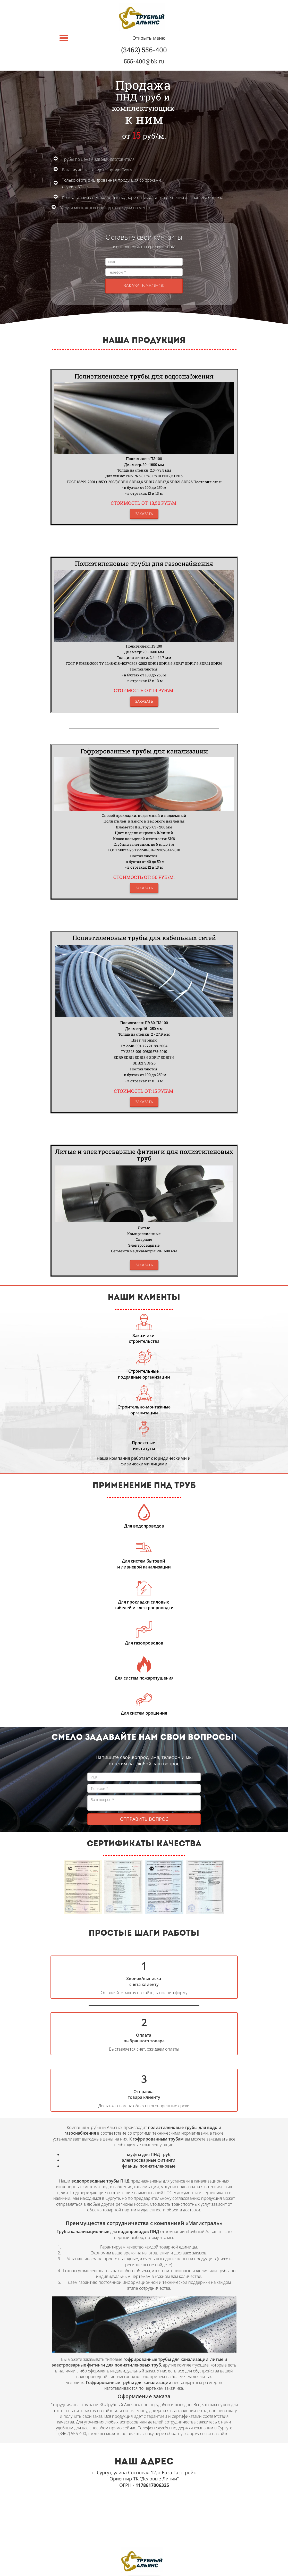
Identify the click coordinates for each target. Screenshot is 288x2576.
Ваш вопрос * (144, 1803)
